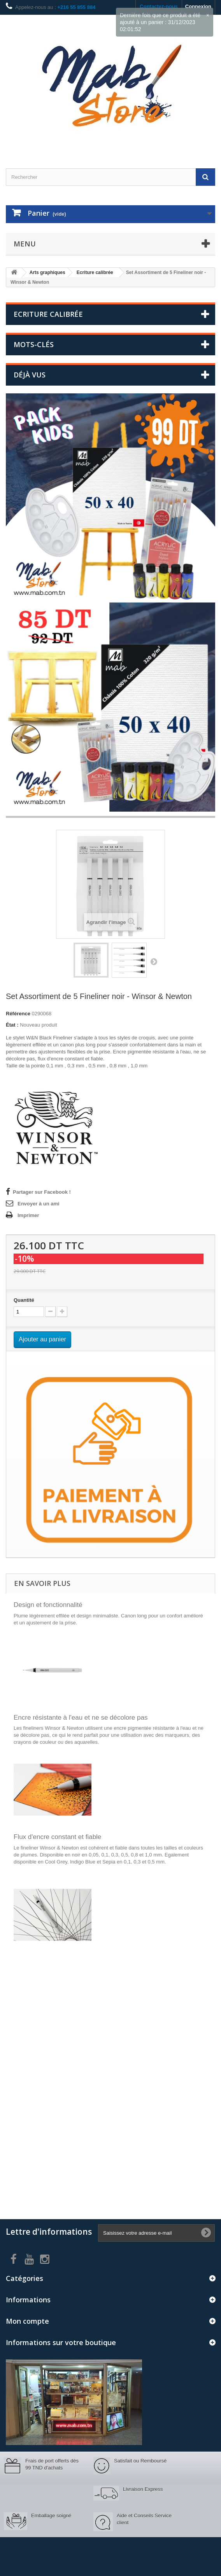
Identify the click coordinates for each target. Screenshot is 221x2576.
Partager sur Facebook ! (42, 1192)
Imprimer (28, 1215)
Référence (18, 1013)
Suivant (154, 961)
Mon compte (27, 2321)
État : (12, 1025)
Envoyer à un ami (39, 1204)
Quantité (24, 1300)
